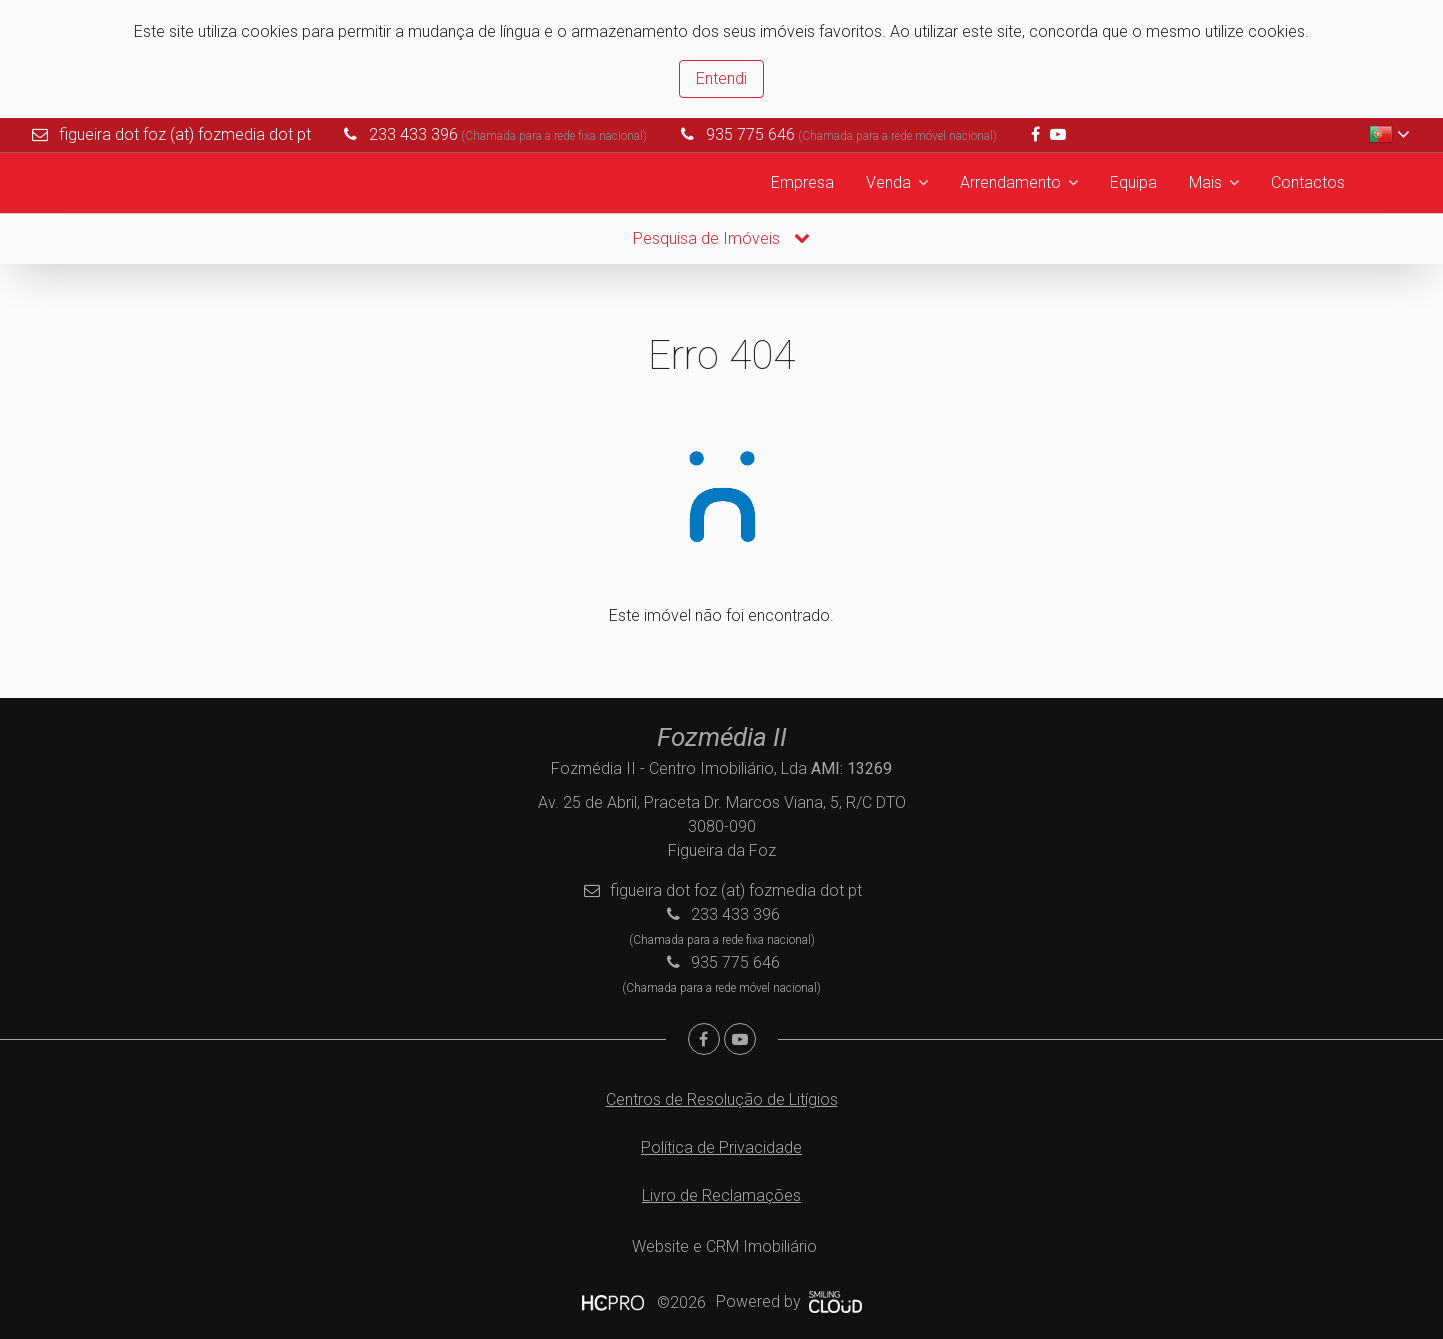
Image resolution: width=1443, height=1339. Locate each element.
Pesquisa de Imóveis (721, 238)
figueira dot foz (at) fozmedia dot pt (185, 134)
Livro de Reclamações (721, 1195)
